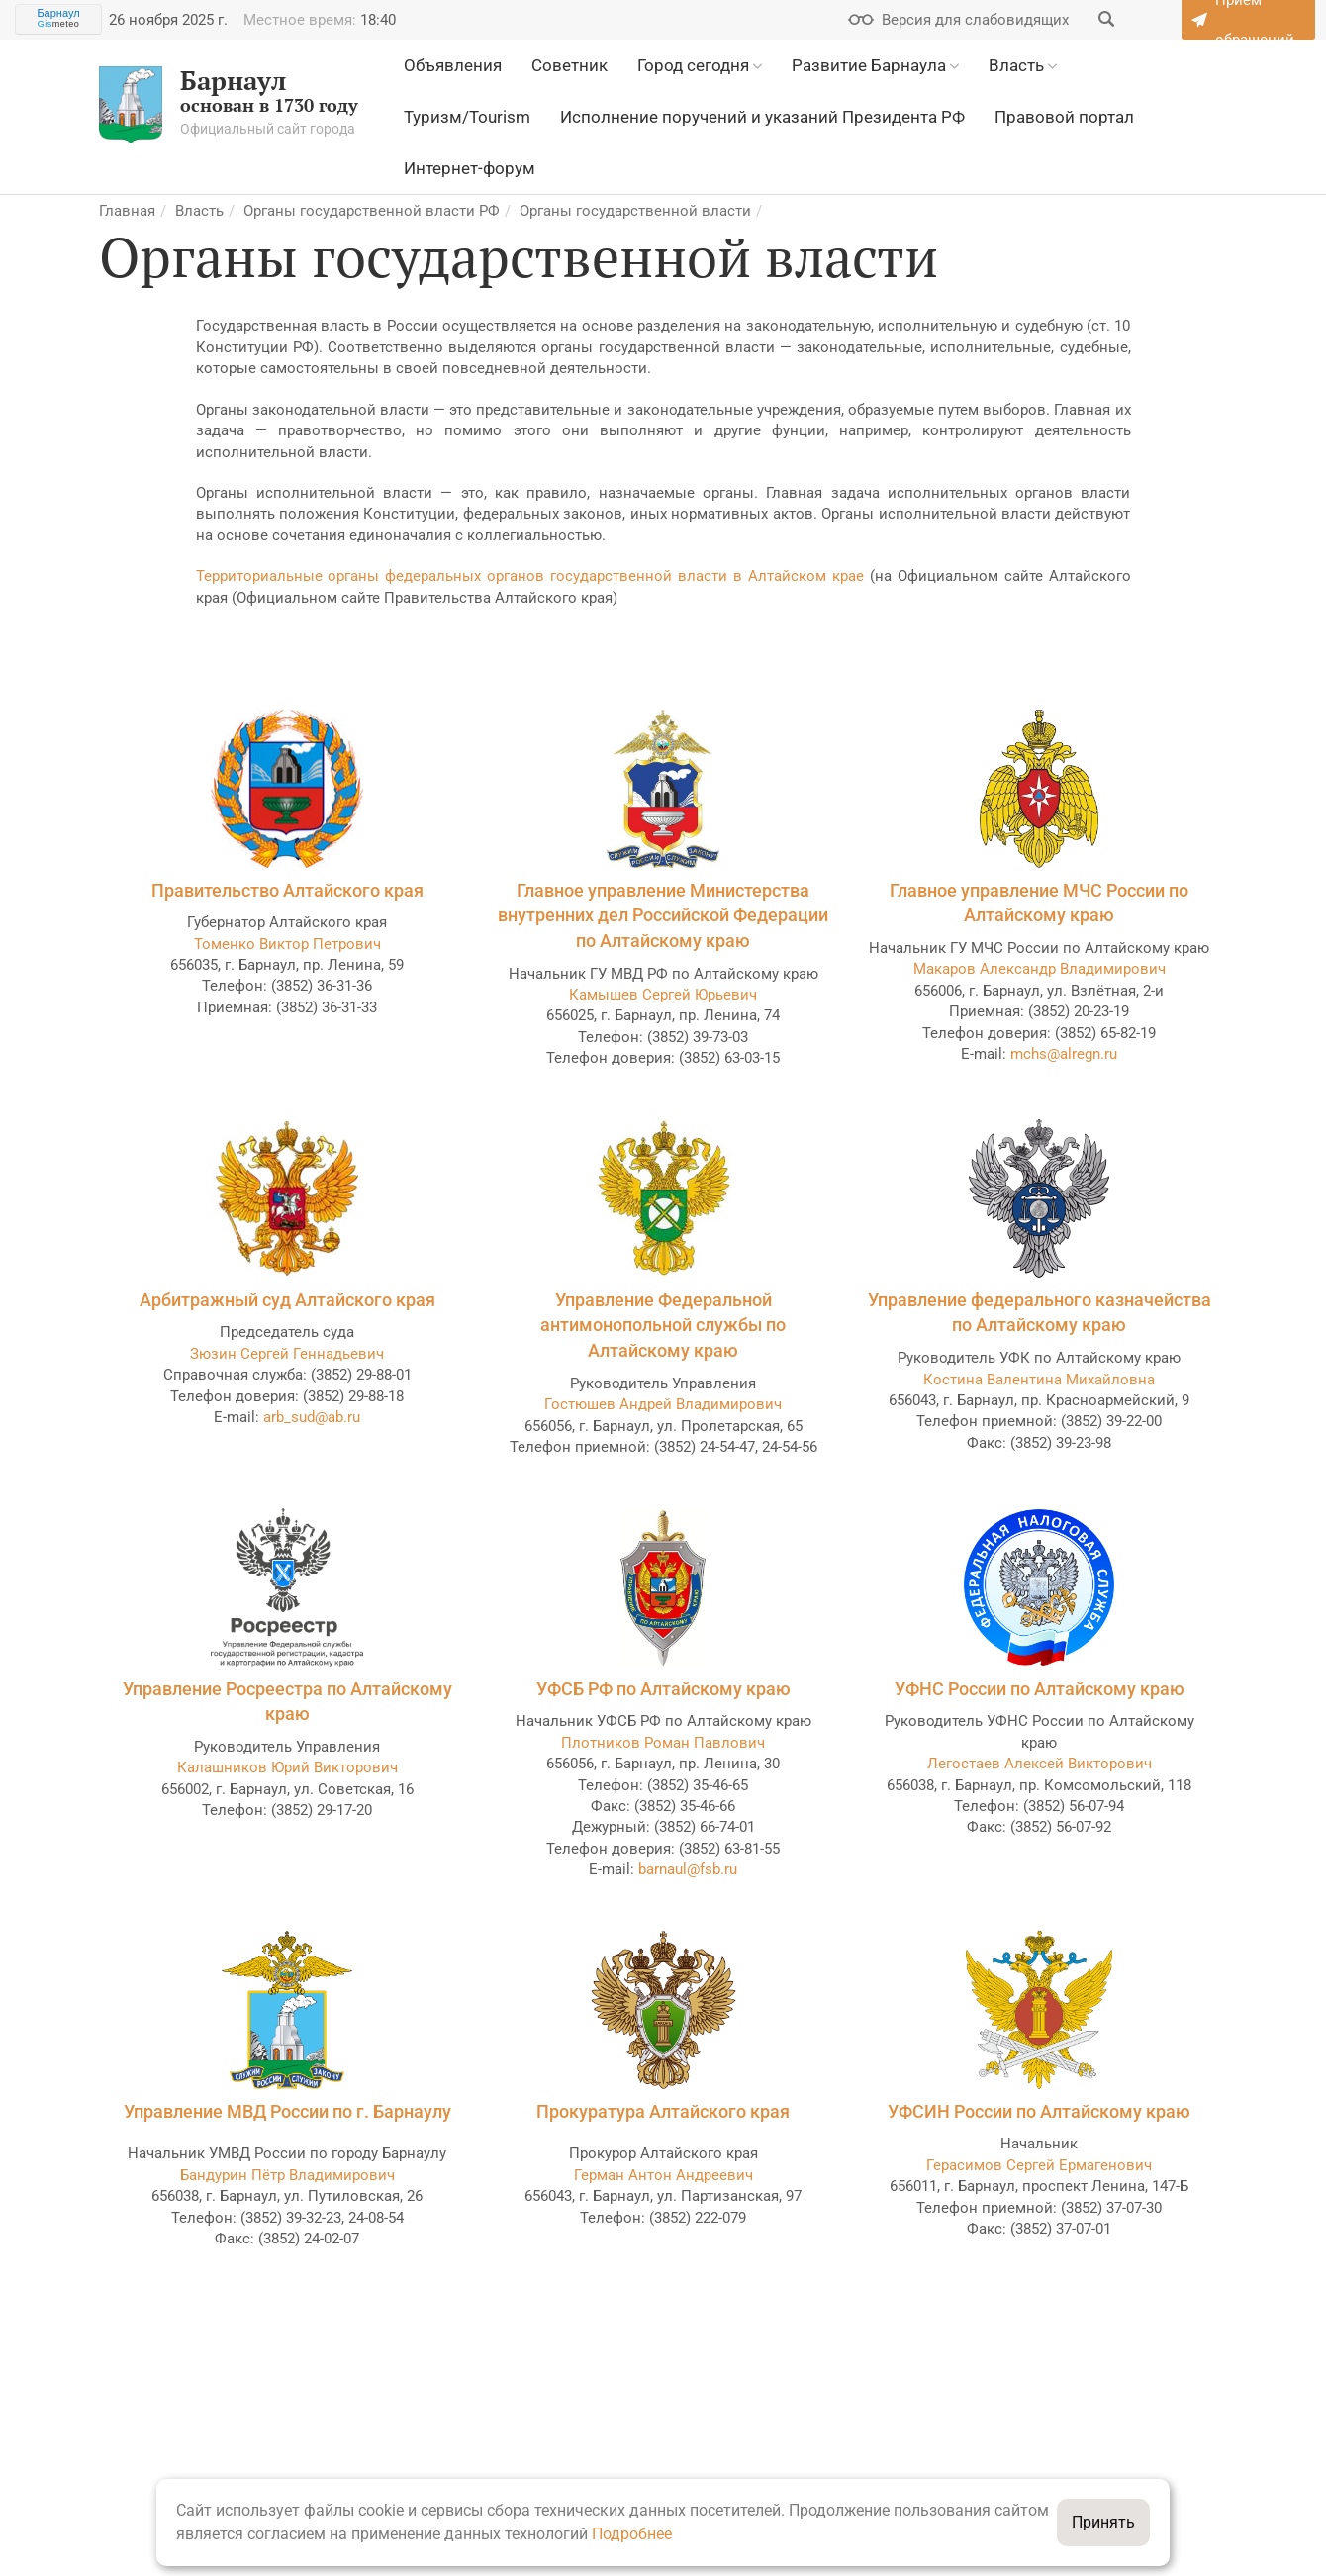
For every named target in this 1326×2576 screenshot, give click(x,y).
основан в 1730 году (228, 104)
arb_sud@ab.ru (311, 1417)
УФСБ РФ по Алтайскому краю (663, 1688)
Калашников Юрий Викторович (287, 1767)
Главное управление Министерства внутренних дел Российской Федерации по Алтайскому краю (663, 915)
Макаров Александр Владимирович (1039, 969)
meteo (59, 24)
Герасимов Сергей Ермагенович (1039, 2165)
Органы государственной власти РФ (371, 211)
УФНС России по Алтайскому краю (1039, 1688)
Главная (127, 211)
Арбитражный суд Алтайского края (287, 1299)
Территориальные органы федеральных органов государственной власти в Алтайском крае (530, 576)
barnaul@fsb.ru (687, 1869)
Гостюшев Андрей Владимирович (663, 1404)
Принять (1103, 2522)
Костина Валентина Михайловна (1039, 1379)
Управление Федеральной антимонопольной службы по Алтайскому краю (663, 1325)
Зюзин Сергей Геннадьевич (287, 1354)
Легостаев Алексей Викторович (1039, 1763)
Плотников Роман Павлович (663, 1743)
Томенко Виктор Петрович (287, 944)
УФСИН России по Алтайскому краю (1039, 2111)
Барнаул (58, 13)
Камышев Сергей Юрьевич (663, 994)
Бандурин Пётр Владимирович (287, 2175)
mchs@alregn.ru (1063, 1054)
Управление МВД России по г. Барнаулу (287, 2111)
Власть (199, 211)
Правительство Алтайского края (287, 890)
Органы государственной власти (635, 211)
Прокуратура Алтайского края (663, 2111)
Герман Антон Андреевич (663, 2175)
